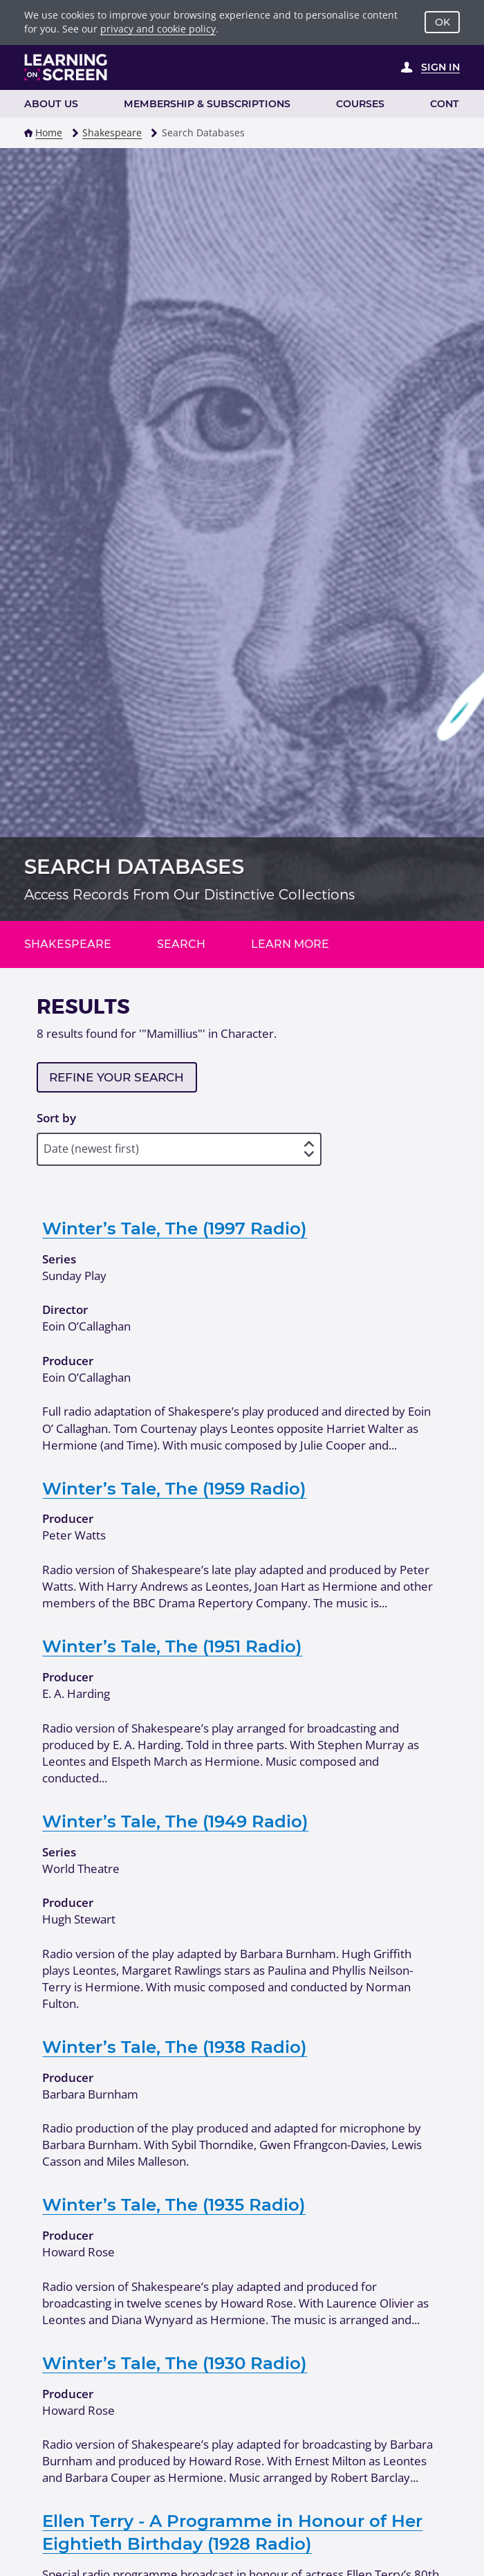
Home (48, 132)
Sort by (56, 1118)
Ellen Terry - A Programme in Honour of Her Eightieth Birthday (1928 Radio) (232, 2531)
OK (442, 22)
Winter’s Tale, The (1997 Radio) (174, 1228)
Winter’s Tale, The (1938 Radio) (174, 2046)
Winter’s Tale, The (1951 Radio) (172, 1646)
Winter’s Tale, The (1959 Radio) (174, 1488)
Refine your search (116, 1077)
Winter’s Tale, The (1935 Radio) (174, 2204)
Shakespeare (112, 132)
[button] (28, 133)
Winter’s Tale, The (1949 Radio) (175, 1821)
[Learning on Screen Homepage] (66, 67)
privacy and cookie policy (158, 28)
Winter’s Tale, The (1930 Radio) (174, 2363)
